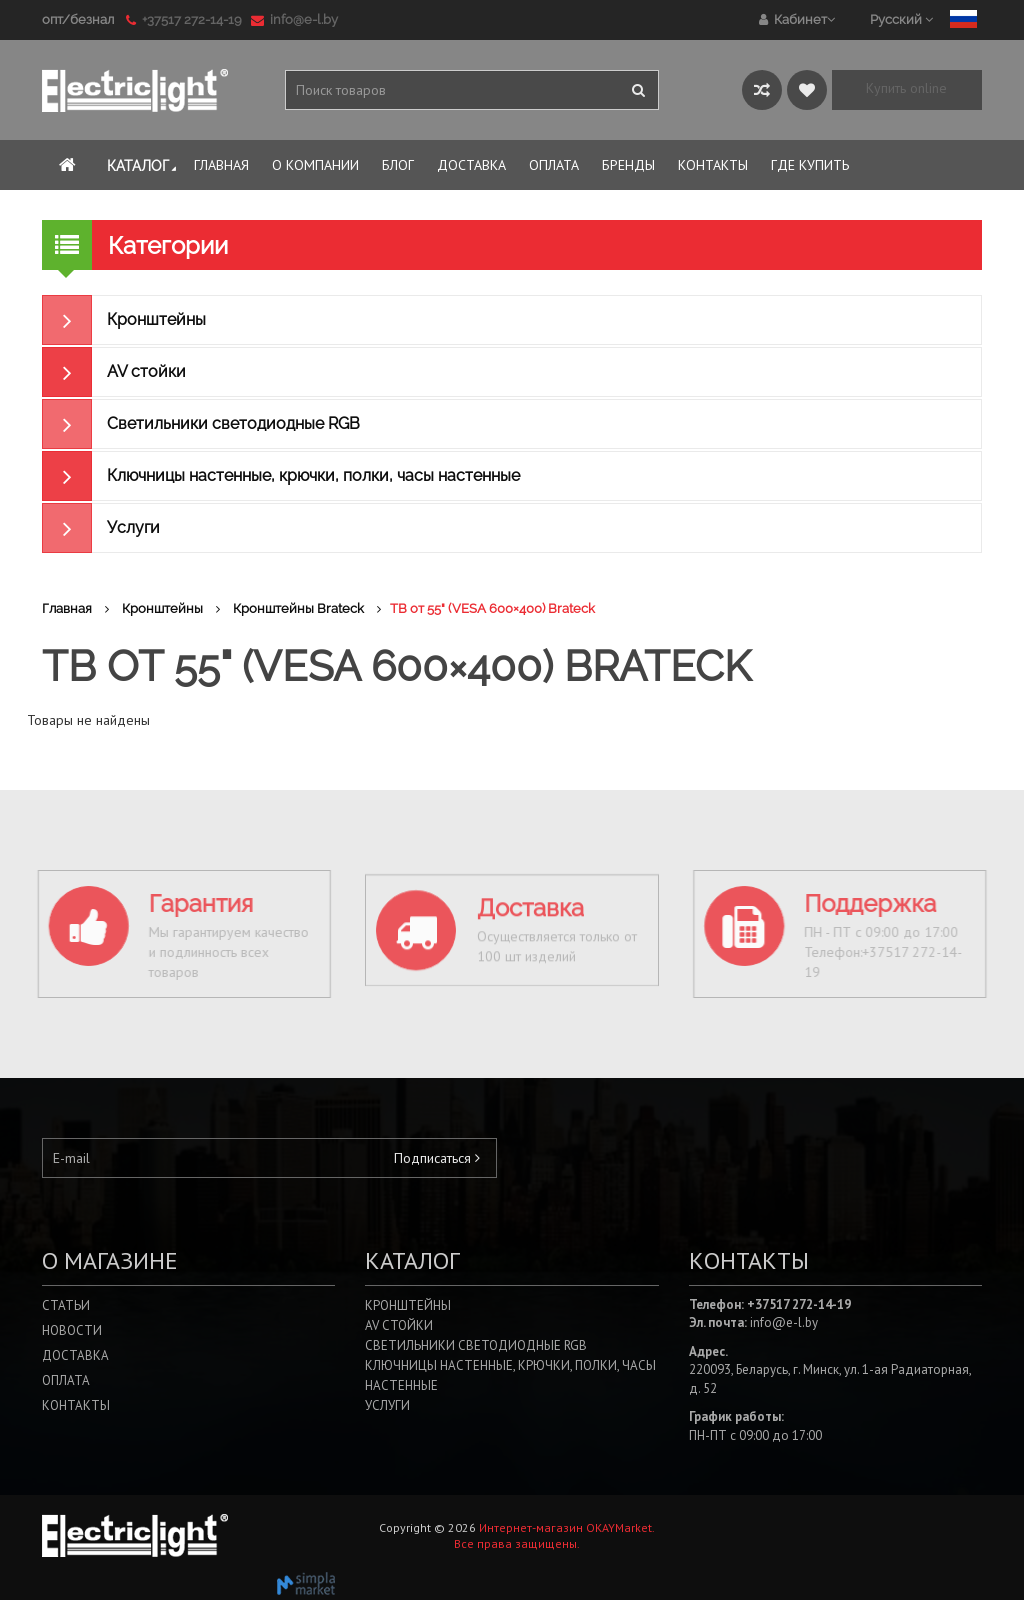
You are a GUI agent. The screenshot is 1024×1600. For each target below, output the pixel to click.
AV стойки (114, 372)
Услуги (101, 528)
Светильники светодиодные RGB (201, 424)
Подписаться (437, 1158)
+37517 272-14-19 (187, 19)
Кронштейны (124, 320)
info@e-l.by (294, 19)
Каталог (143, 166)
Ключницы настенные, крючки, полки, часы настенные (281, 476)
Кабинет (797, 19)
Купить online (906, 88)
